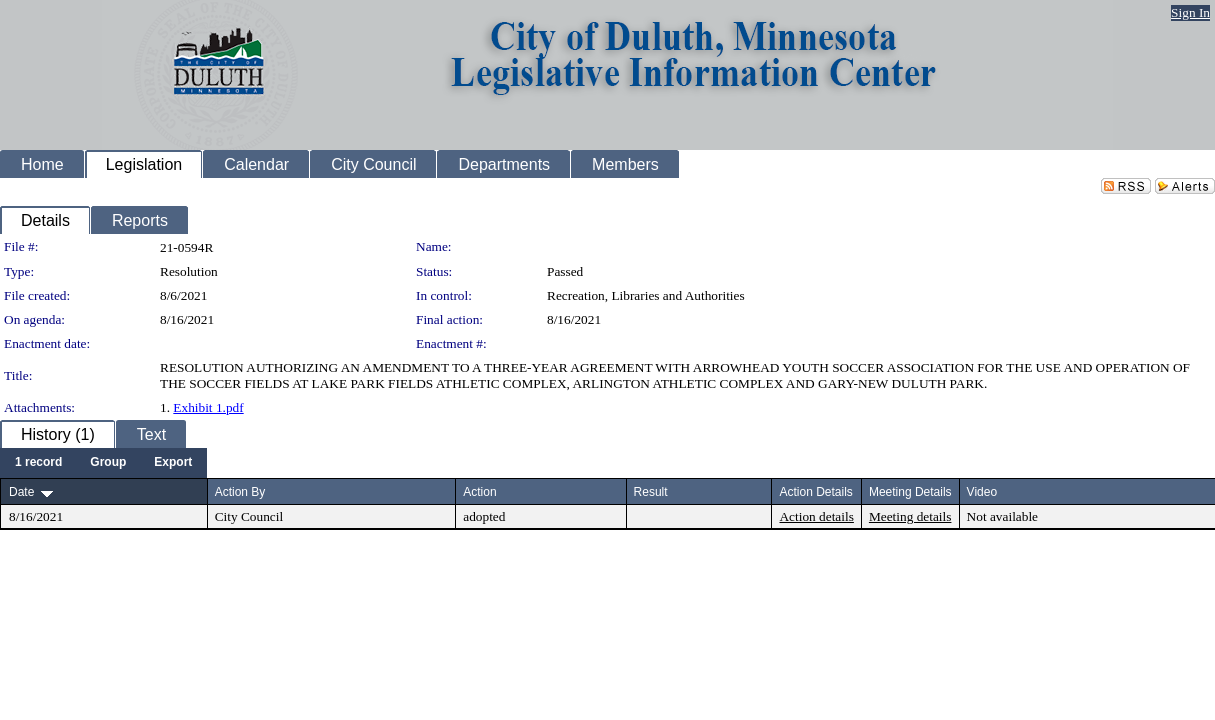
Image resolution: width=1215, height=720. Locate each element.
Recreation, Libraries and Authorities (646, 295)
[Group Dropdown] (108, 463)
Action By (240, 492)
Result (651, 492)
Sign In (1190, 12)
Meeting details (910, 516)
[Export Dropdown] (173, 463)
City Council (249, 516)
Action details (816, 516)
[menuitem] (38, 463)
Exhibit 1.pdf (208, 407)
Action (479, 492)
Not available (1002, 516)
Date (21, 492)
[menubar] (103, 463)
